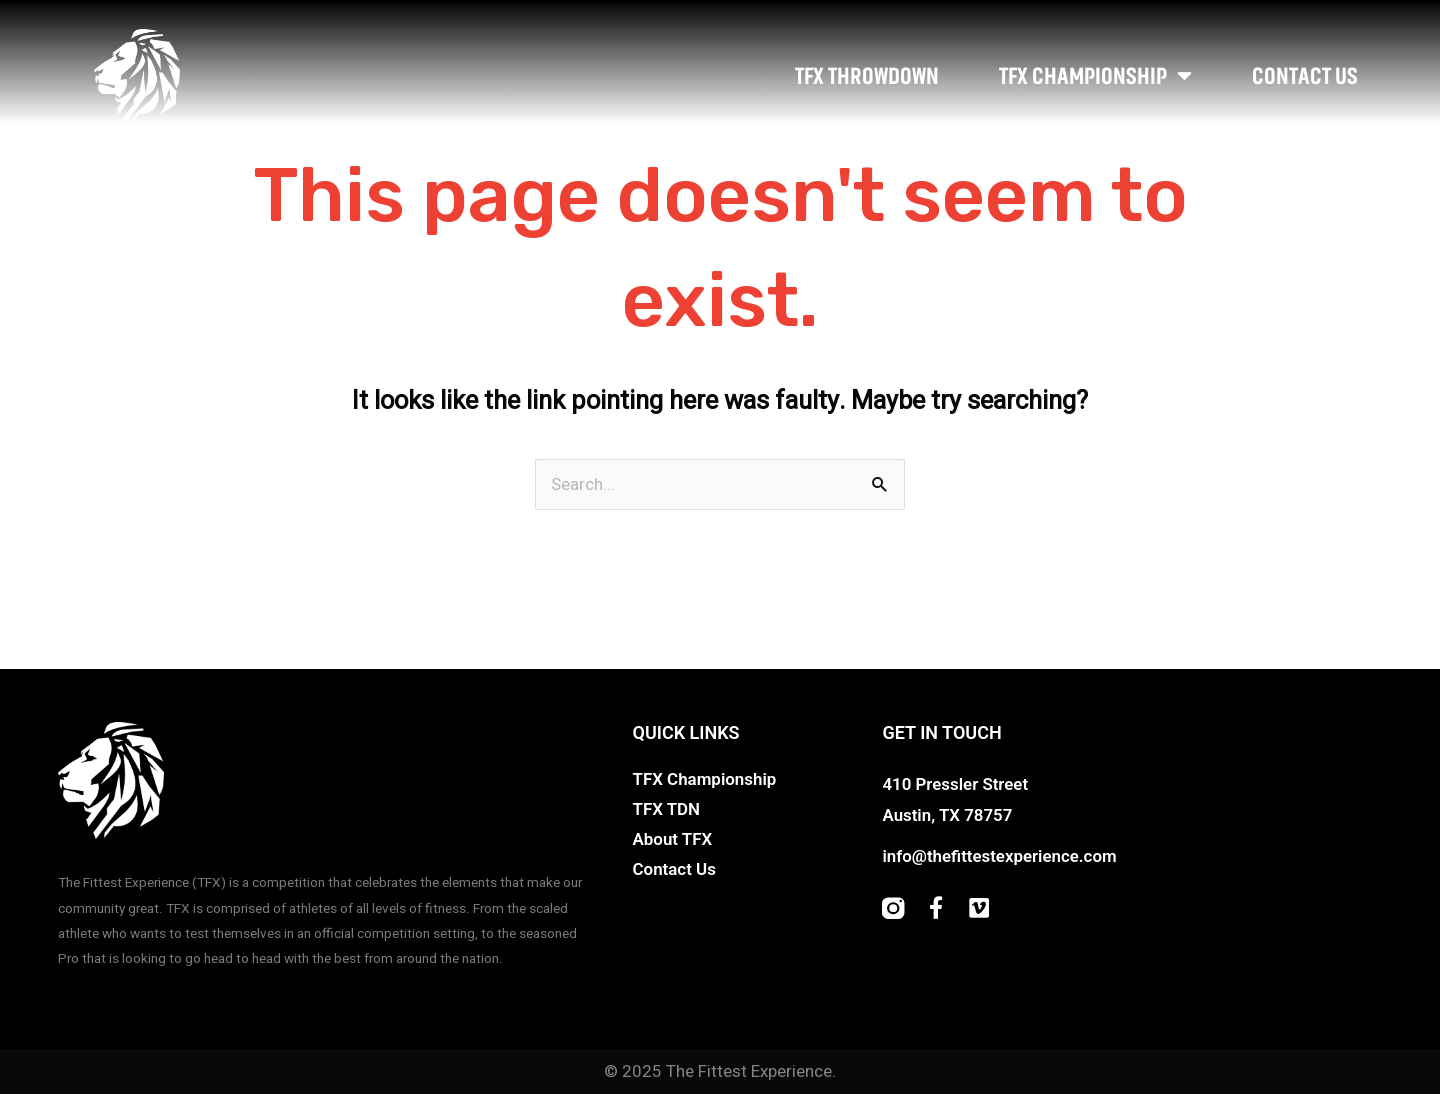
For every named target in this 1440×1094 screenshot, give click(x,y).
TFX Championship (1095, 76)
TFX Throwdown (867, 76)
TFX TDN (667, 809)
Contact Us (1305, 76)
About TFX (673, 839)
